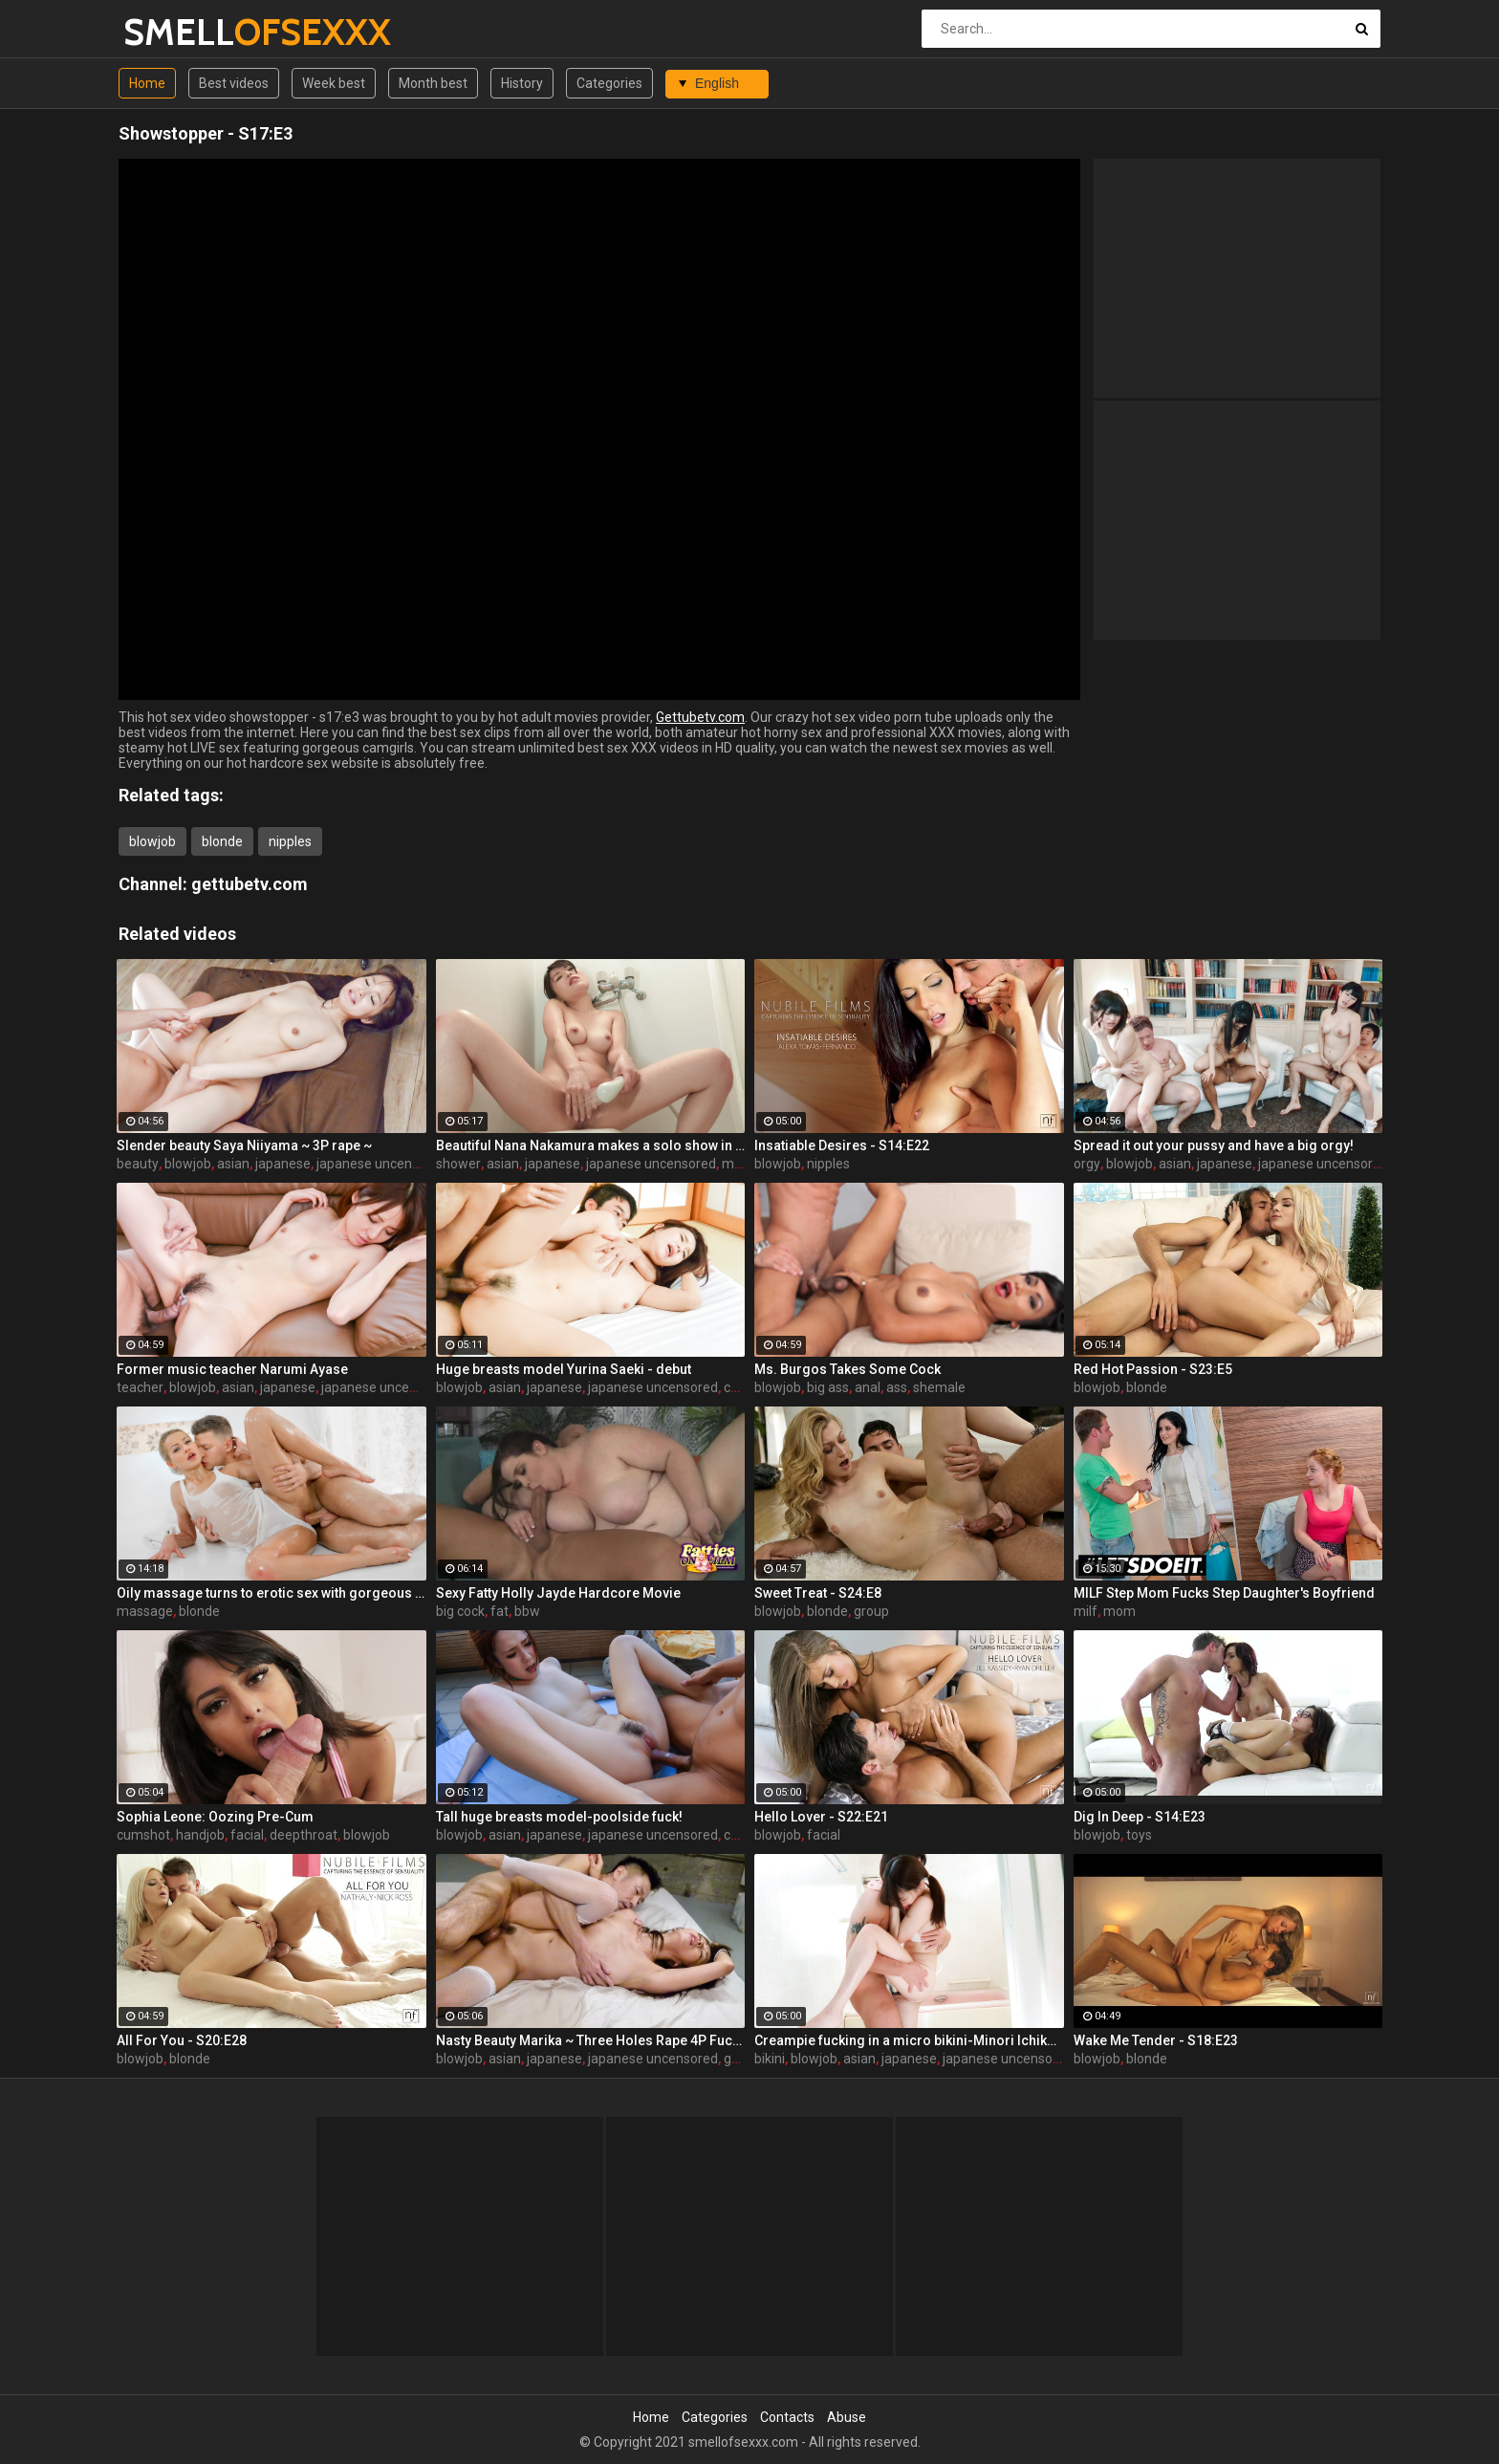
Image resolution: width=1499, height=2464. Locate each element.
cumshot (143, 1835)
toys (1139, 1835)
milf (734, 1163)
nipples (290, 841)
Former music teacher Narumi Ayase (232, 1369)
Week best (333, 83)
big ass (828, 1387)
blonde (222, 841)
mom (1119, 1611)
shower (458, 1163)
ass (896, 1387)
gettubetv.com (249, 884)
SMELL (173, 32)
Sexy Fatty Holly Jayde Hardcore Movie (558, 1593)
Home (147, 83)
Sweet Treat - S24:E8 (817, 1593)
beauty (138, 1163)
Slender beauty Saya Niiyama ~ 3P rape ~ (244, 1145)
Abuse (846, 2417)
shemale (939, 1387)
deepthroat (303, 1835)
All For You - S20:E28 (182, 2040)
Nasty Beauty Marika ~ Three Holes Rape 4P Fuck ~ (591, 2040)
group (871, 1611)
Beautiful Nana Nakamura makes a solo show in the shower (591, 1145)
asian (233, 1163)
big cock (460, 1611)
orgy (1087, 1163)
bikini (769, 2058)
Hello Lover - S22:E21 (821, 1816)
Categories (609, 83)
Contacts (787, 2417)
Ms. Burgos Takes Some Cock (847, 1369)
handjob (200, 1835)
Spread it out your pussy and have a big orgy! (1214, 1145)
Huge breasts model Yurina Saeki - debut (563, 1369)
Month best (433, 83)
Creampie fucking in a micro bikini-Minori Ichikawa (909, 2040)
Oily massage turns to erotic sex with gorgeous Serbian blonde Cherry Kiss (271, 1593)
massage (145, 1611)
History (522, 83)
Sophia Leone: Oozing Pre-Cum (215, 1816)
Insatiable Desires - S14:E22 (841, 1145)
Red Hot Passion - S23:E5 (1153, 1369)
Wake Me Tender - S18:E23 (1156, 2040)
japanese (283, 1163)
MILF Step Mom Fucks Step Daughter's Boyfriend (1224, 1593)
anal (867, 1387)
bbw (527, 1611)
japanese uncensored (381, 1163)
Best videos (234, 83)
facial (247, 1835)
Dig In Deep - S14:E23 (1140, 1816)
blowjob (152, 841)
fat (499, 1611)
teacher (140, 1387)
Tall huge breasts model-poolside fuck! (559, 1816)
